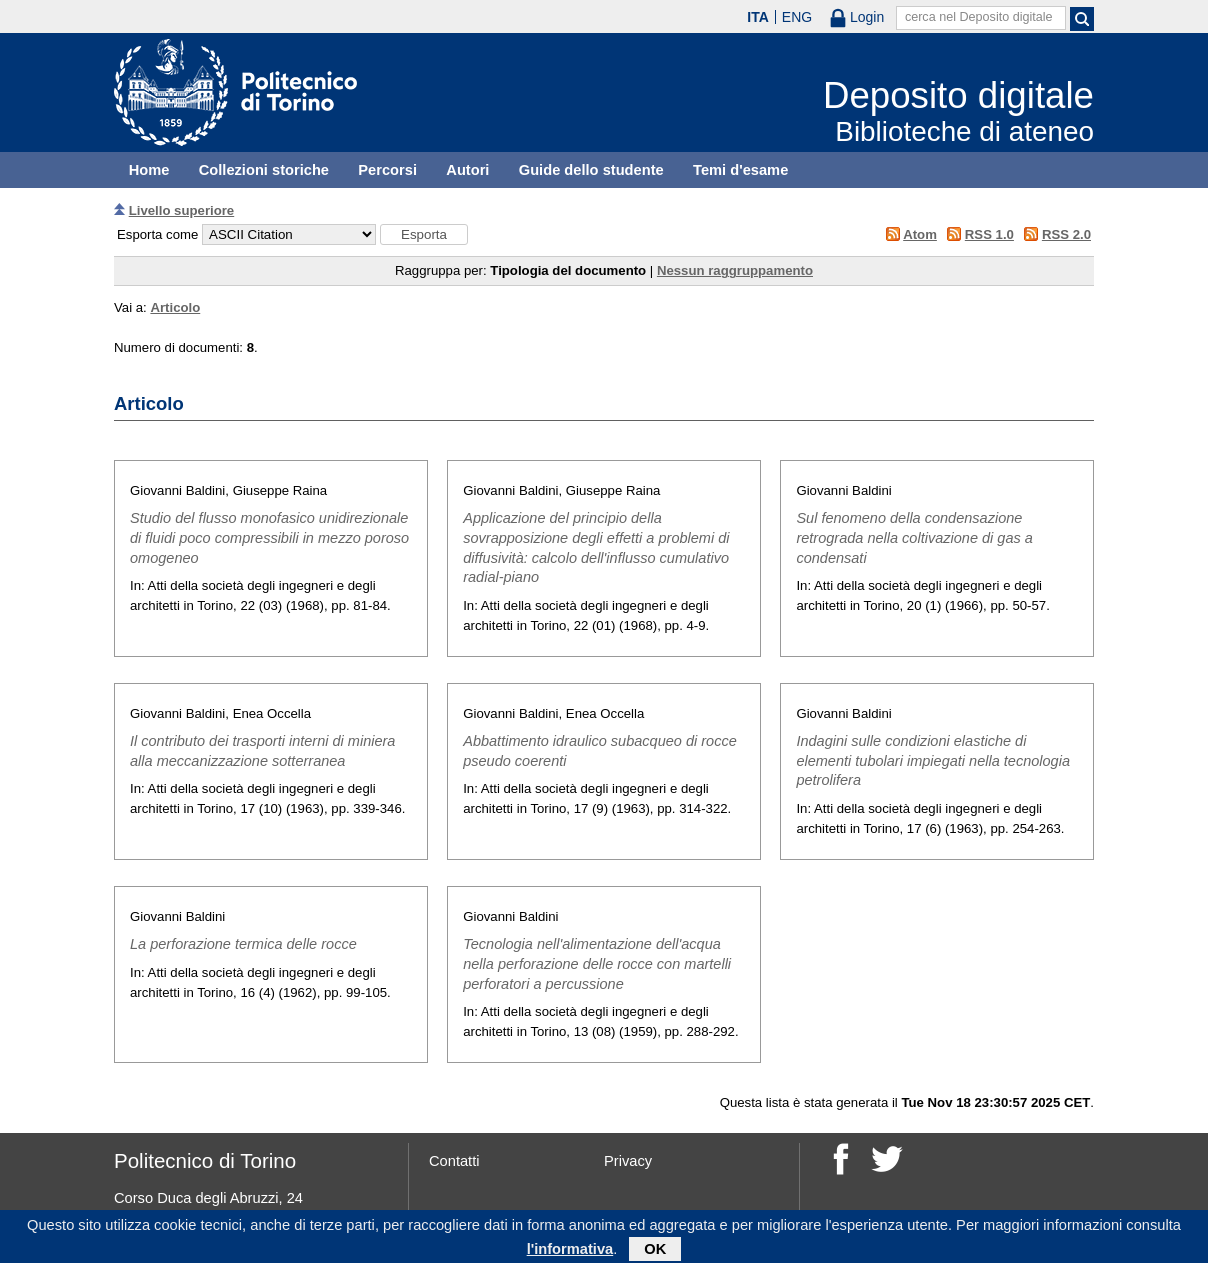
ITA (758, 17)
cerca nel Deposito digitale (979, 17)
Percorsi (387, 170)
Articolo (175, 307)
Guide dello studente (591, 170)
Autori (467, 170)
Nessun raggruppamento (735, 270)
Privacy (628, 1161)
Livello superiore (182, 210)
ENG (797, 17)
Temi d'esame (740, 170)
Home (149, 170)
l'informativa (570, 1252)
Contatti (454, 1161)
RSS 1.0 (989, 234)
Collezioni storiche (264, 170)
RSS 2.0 (1066, 234)
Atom (920, 234)
